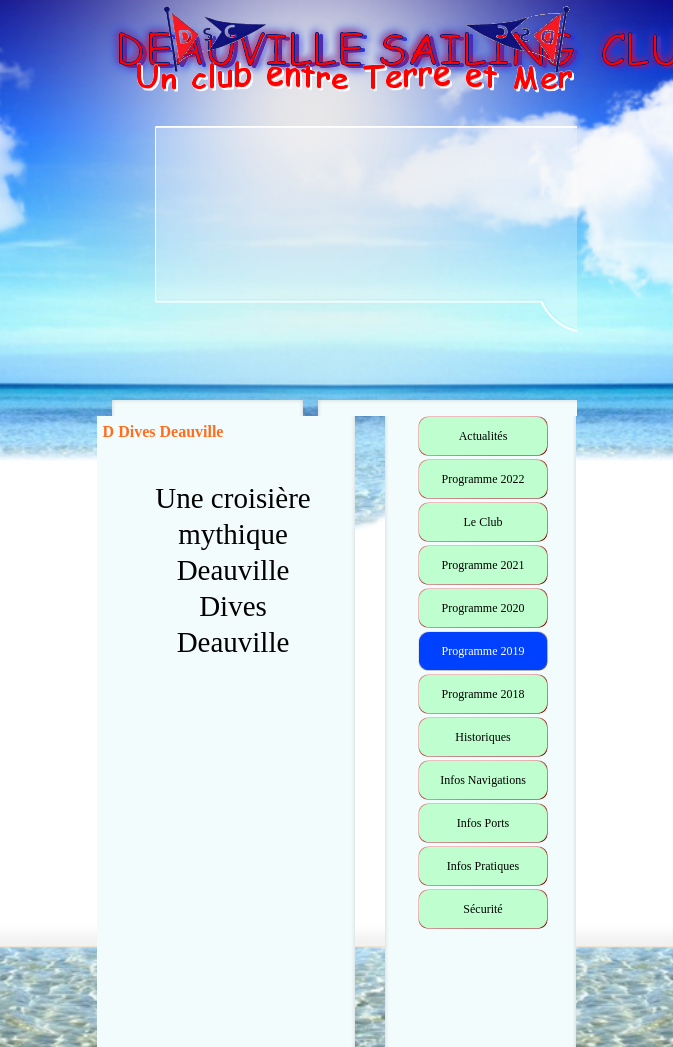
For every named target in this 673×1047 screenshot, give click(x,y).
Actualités (483, 436)
